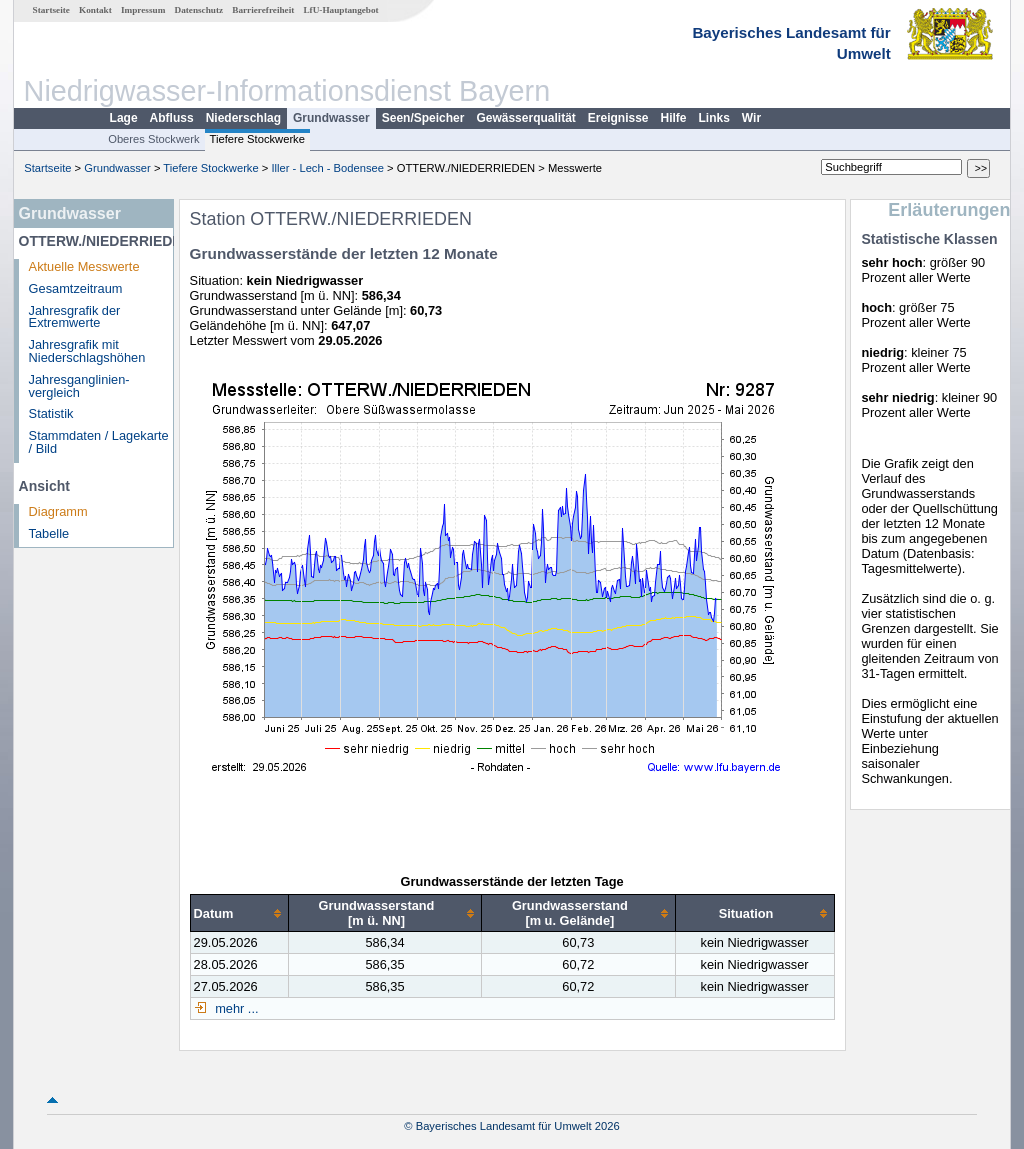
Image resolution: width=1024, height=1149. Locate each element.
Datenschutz (199, 10)
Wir (751, 118)
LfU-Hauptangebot (340, 10)
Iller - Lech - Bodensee (327, 168)
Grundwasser (331, 118)
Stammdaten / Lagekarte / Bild (99, 442)
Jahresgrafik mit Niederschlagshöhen (87, 351)
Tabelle (49, 533)
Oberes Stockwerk (153, 139)
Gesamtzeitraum (76, 288)
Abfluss (172, 118)
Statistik (51, 413)
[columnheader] (239, 913)
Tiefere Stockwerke (257, 139)
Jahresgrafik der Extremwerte (75, 317)
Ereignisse (618, 118)
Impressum (143, 10)
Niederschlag (243, 118)
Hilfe (674, 118)
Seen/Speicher (423, 118)
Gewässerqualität (525, 118)
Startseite (51, 10)
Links (714, 118)
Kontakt (95, 10)
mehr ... (235, 1008)
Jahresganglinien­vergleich (79, 386)
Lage (124, 118)
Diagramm (58, 511)
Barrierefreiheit (263, 10)
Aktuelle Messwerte (84, 266)
